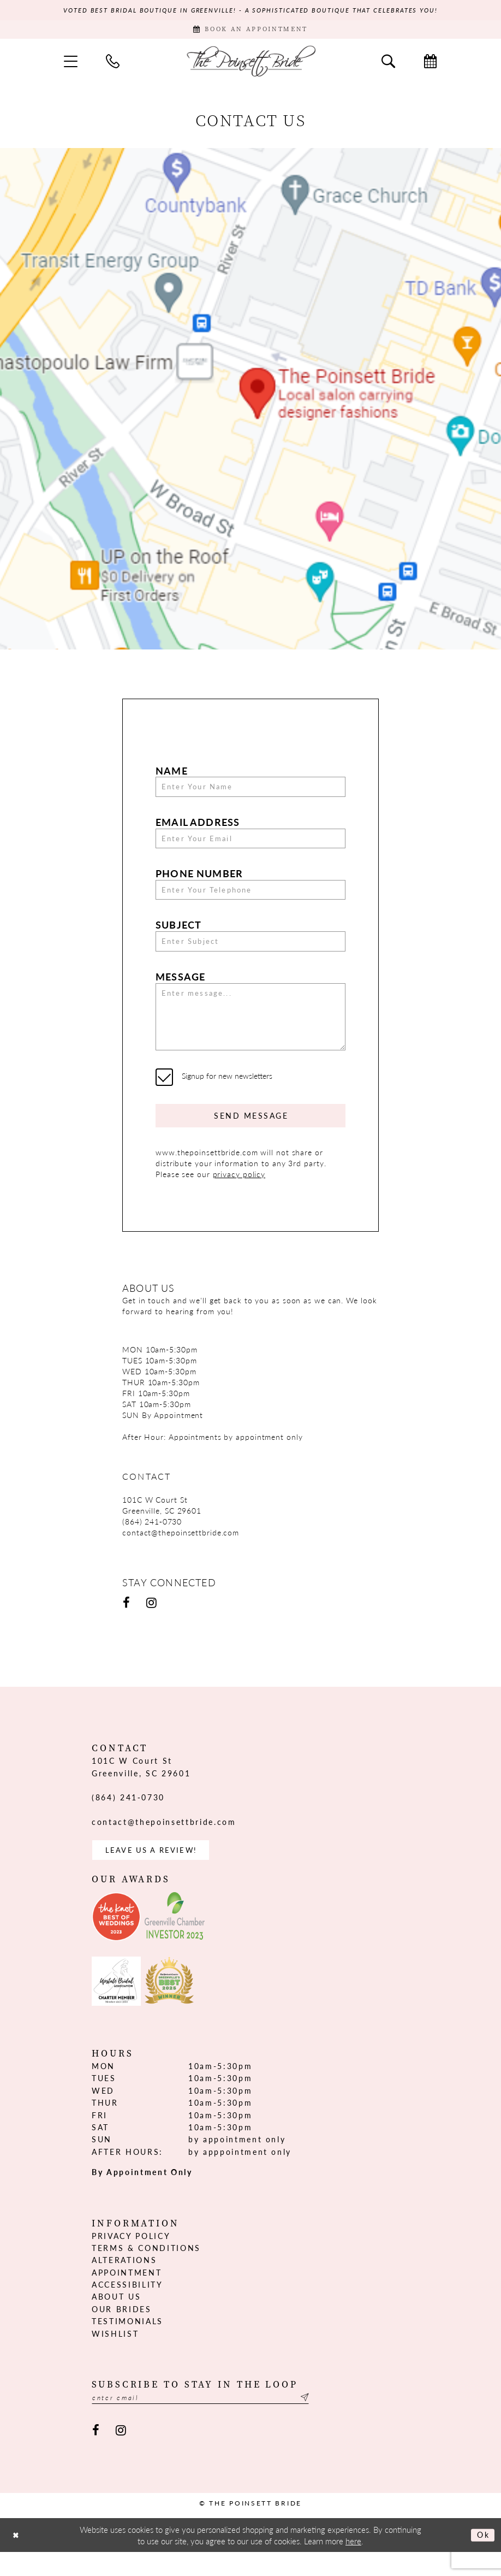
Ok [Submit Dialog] (482, 2559)
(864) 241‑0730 (152, 1542)
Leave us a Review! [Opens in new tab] (155, 1871)
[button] (71, 64)
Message (180, 988)
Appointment (127, 2294)
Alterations (124, 2282)
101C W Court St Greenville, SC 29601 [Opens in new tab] (161, 1526)
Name (172, 773)
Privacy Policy (131, 2258)
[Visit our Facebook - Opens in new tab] (126, 1623)
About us (116, 2319)
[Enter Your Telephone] (250, 898)
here (353, 2565)
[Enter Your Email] (250, 844)
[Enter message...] (250, 1031)
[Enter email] (212, 2420)
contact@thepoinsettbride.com (180, 1552)
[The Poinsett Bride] (250, 63)
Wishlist (115, 2355)
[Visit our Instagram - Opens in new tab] (151, 1623)
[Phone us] (113, 64)
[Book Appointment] (250, 31)
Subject (178, 934)
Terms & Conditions (146, 2270)
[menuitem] (71, 64)
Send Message (251, 1135)
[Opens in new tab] (116, 1939)
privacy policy (239, 1194)
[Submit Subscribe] (325, 2420)
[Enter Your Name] (250, 791)
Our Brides (122, 2331)
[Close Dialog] (17, 2558)
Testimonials (127, 2343)
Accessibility (127, 2306)
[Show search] (388, 64)
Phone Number (199, 881)
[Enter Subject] (250, 951)
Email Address (198, 827)
